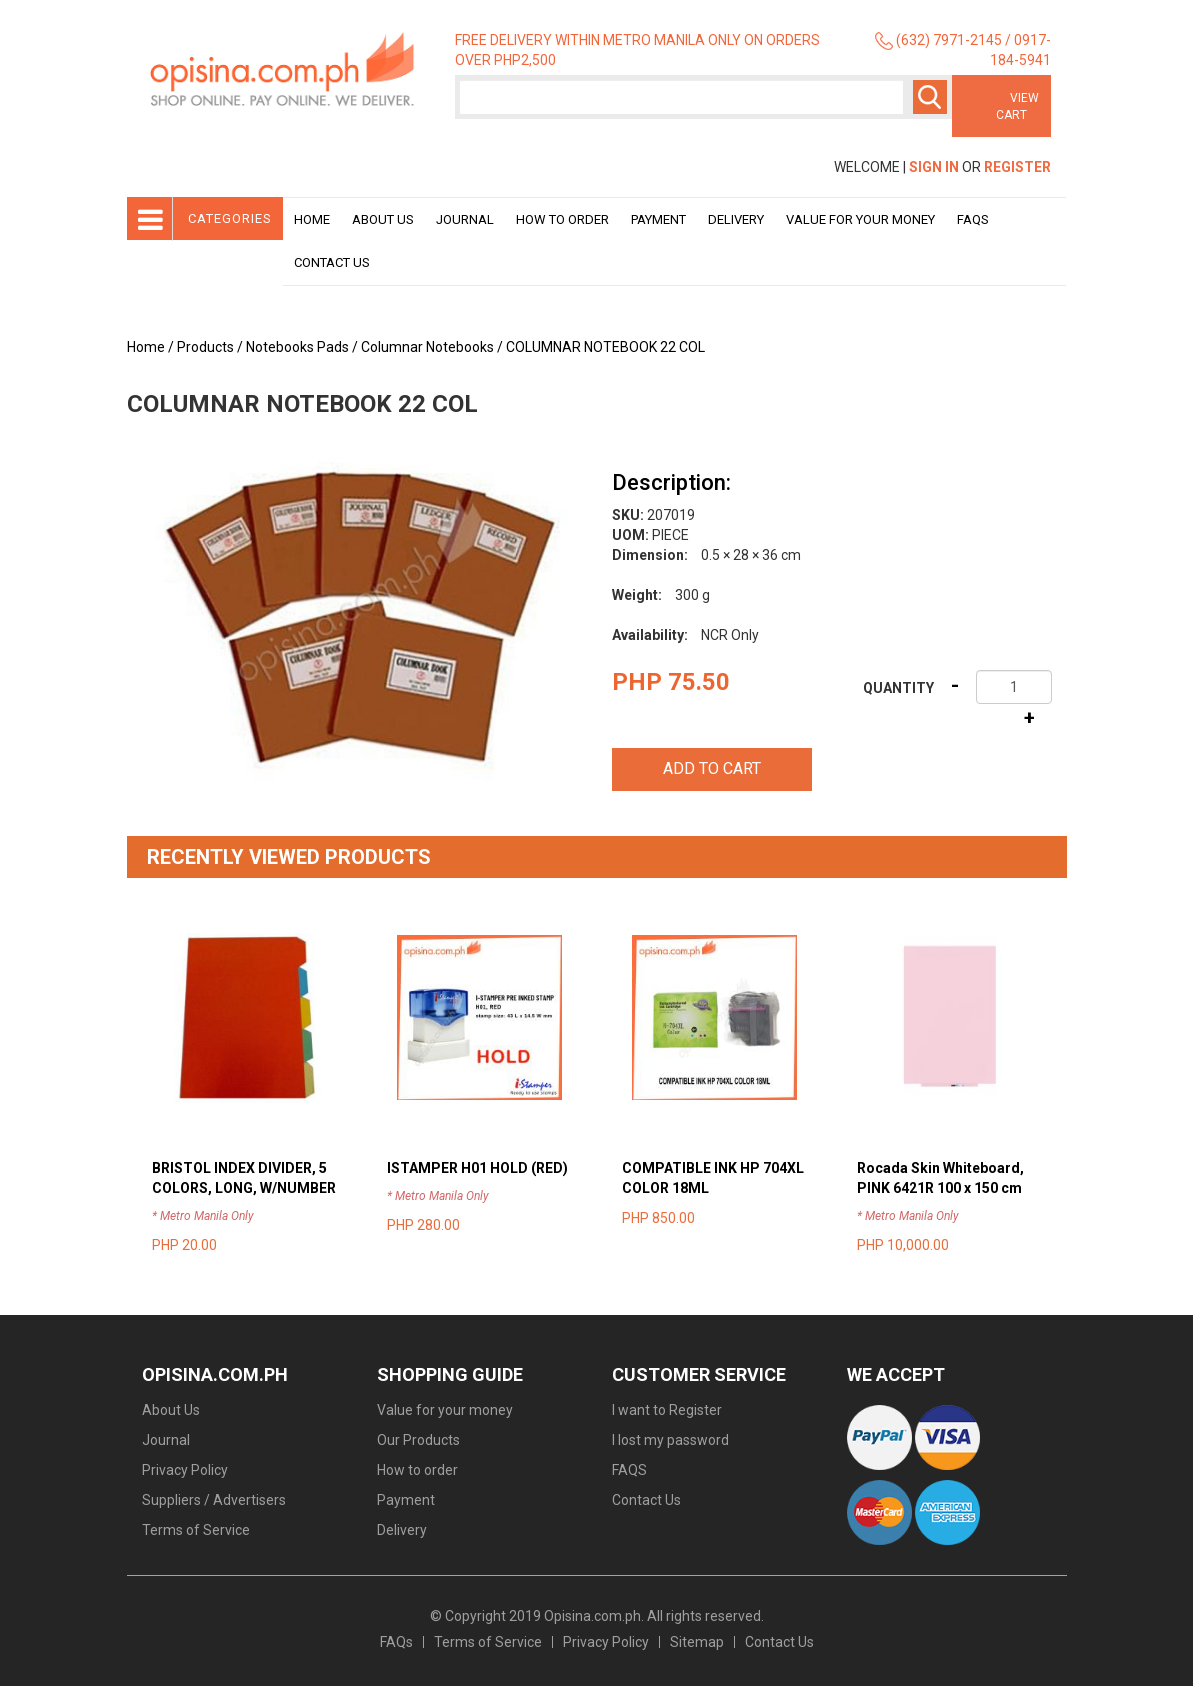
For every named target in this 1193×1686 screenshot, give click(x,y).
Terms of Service (196, 1530)
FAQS (629, 1470)
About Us (383, 219)
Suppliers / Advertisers (214, 1500)
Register (1017, 167)
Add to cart (712, 768)
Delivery (736, 219)
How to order (562, 219)
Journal (465, 219)
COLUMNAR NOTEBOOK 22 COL (605, 347)
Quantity (898, 688)
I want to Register (667, 1410)
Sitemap (697, 1642)
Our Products (418, 1440)
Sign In (934, 167)
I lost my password (670, 1440)
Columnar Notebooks (427, 347)
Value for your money (860, 219)
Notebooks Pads (297, 347)
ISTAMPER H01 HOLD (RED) (477, 1168)
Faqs (973, 219)
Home (312, 219)
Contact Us (332, 262)
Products (205, 347)
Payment (658, 219)
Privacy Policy (185, 1470)
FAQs (396, 1642)
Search (930, 97)
